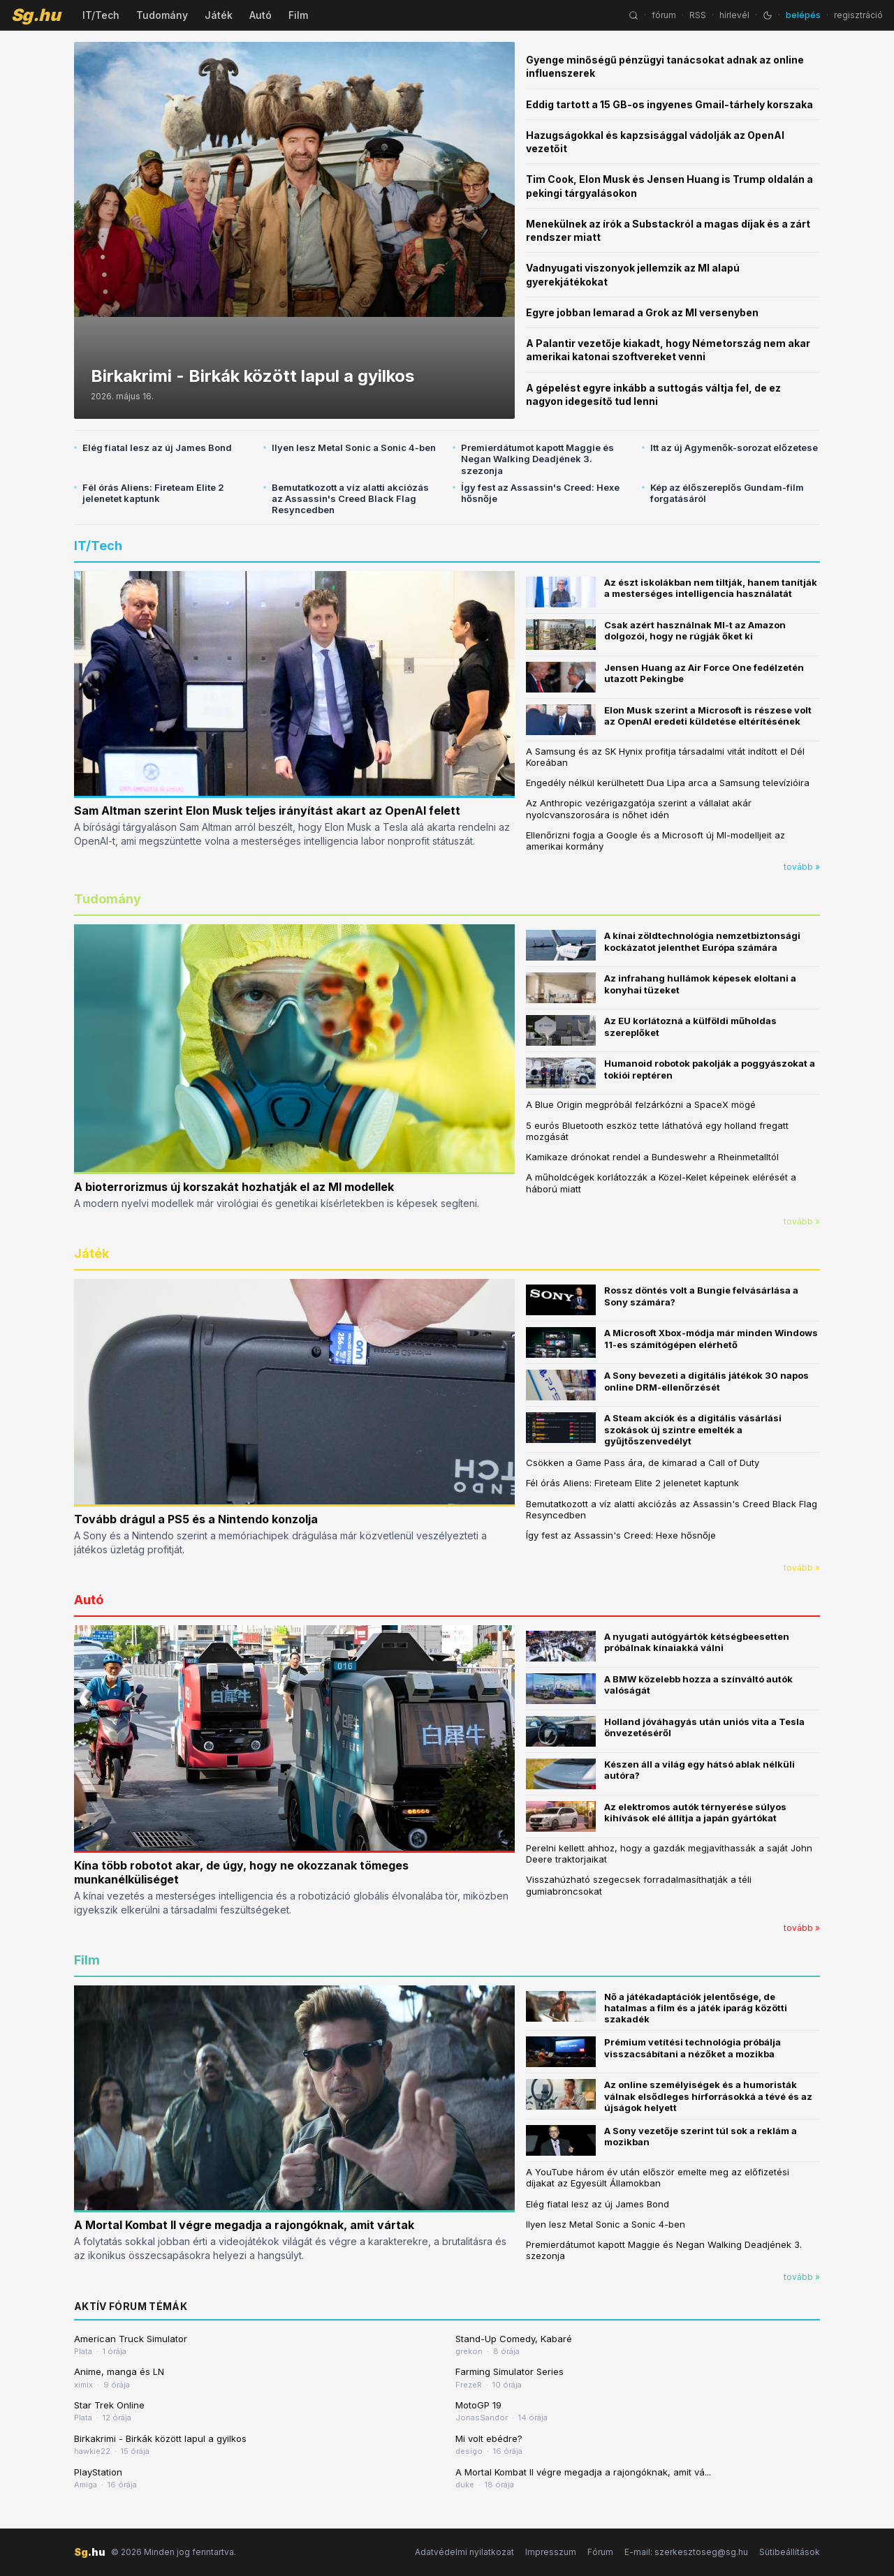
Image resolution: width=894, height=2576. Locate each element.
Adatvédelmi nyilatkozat (464, 2552)
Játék (219, 15)
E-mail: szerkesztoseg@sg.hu (686, 2552)
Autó (260, 15)
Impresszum (550, 2552)
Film (298, 15)
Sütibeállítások (789, 2552)
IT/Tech (100, 15)
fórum (664, 15)
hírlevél (734, 15)
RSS (697, 15)
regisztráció (858, 15)
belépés (803, 15)
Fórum (600, 2552)
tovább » (802, 866)
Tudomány (162, 15)
